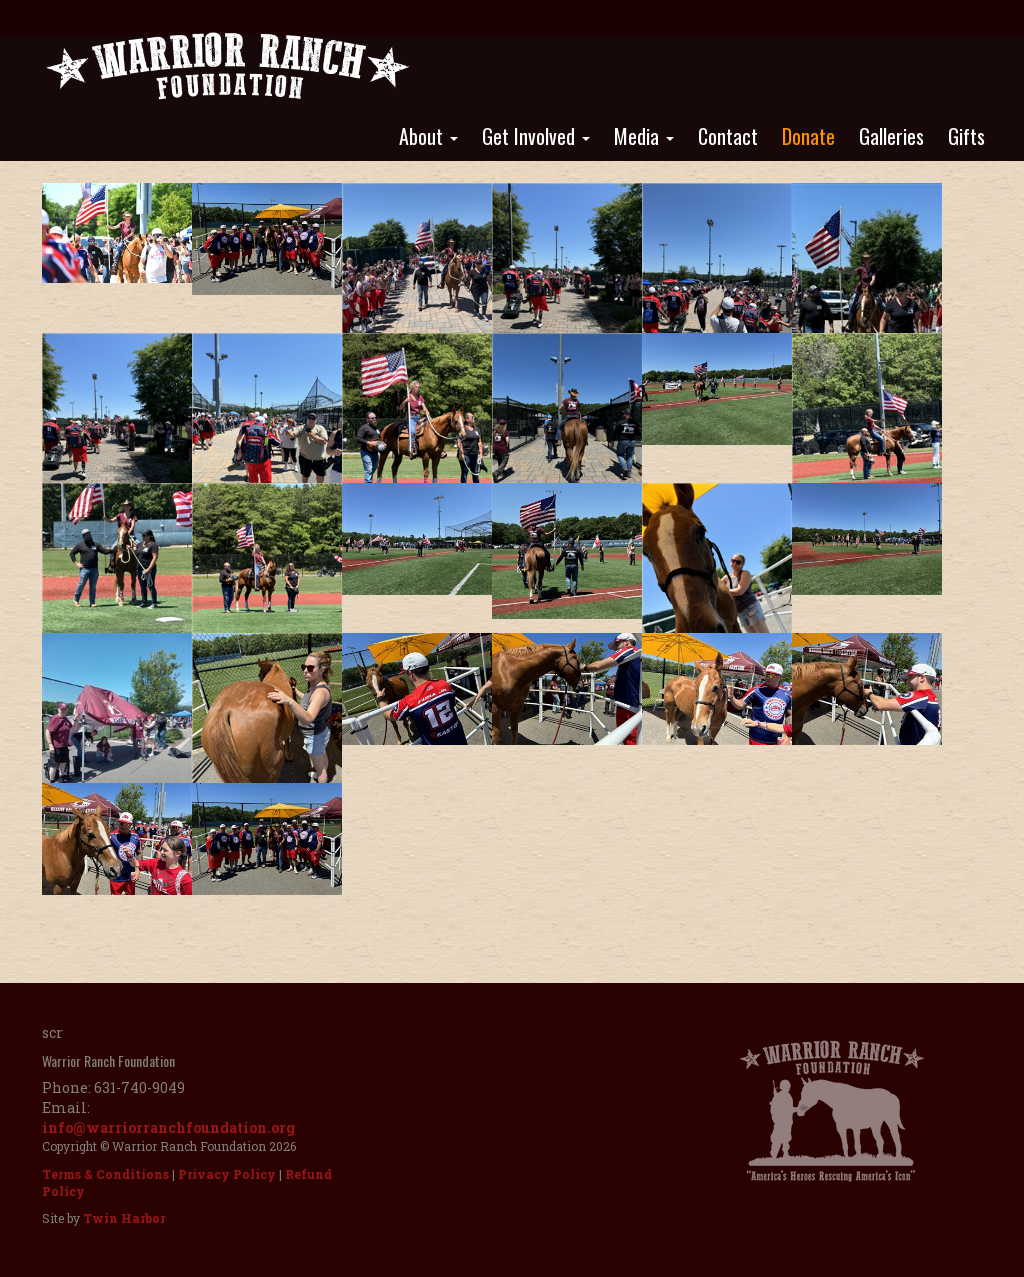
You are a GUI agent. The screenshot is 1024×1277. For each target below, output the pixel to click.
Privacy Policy (227, 1174)
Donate (808, 136)
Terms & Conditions (105, 1174)
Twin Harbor (124, 1218)
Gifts (966, 136)
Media (644, 136)
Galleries (891, 136)
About (428, 136)
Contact (728, 136)
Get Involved (536, 136)
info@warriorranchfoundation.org (168, 1127)
